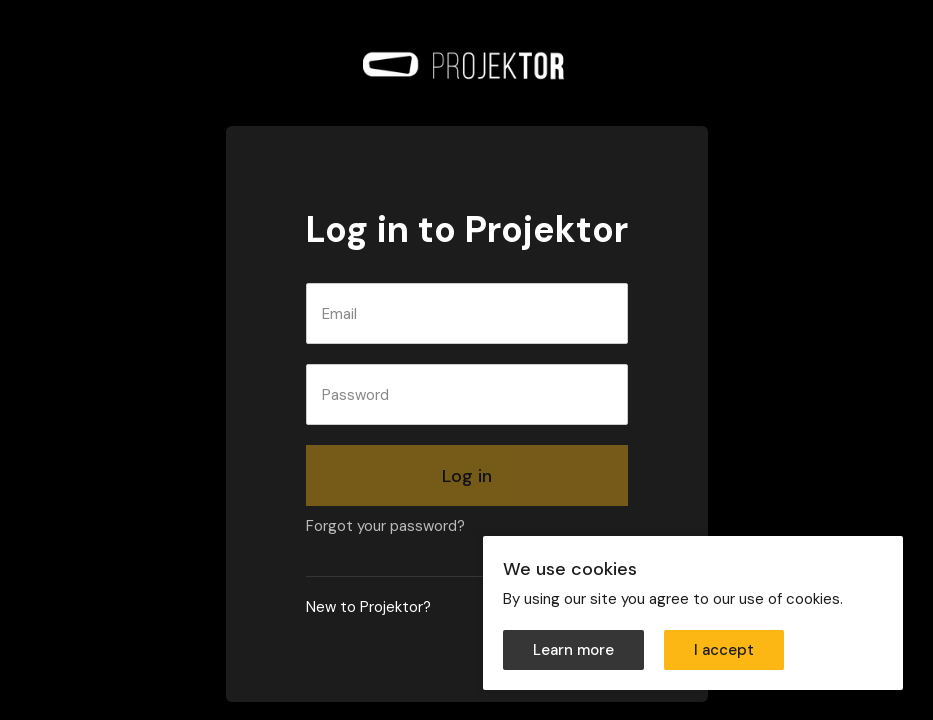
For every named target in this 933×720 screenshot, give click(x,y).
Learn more (573, 650)
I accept (724, 650)
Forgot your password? (385, 526)
